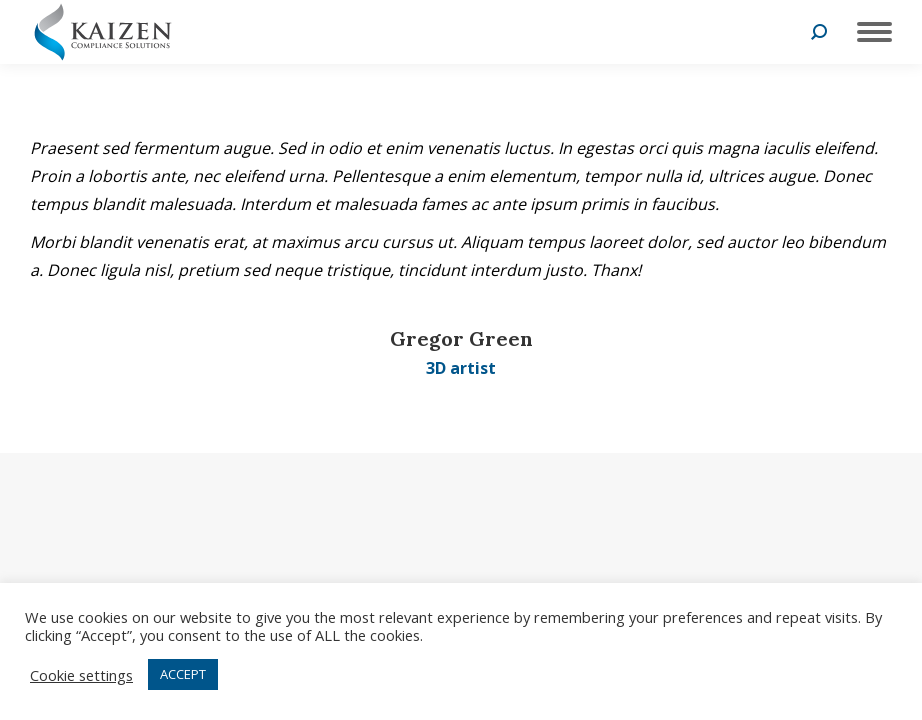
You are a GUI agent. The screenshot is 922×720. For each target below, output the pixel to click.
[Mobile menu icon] (869, 32)
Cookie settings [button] (81, 675)
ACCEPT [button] (183, 674)
